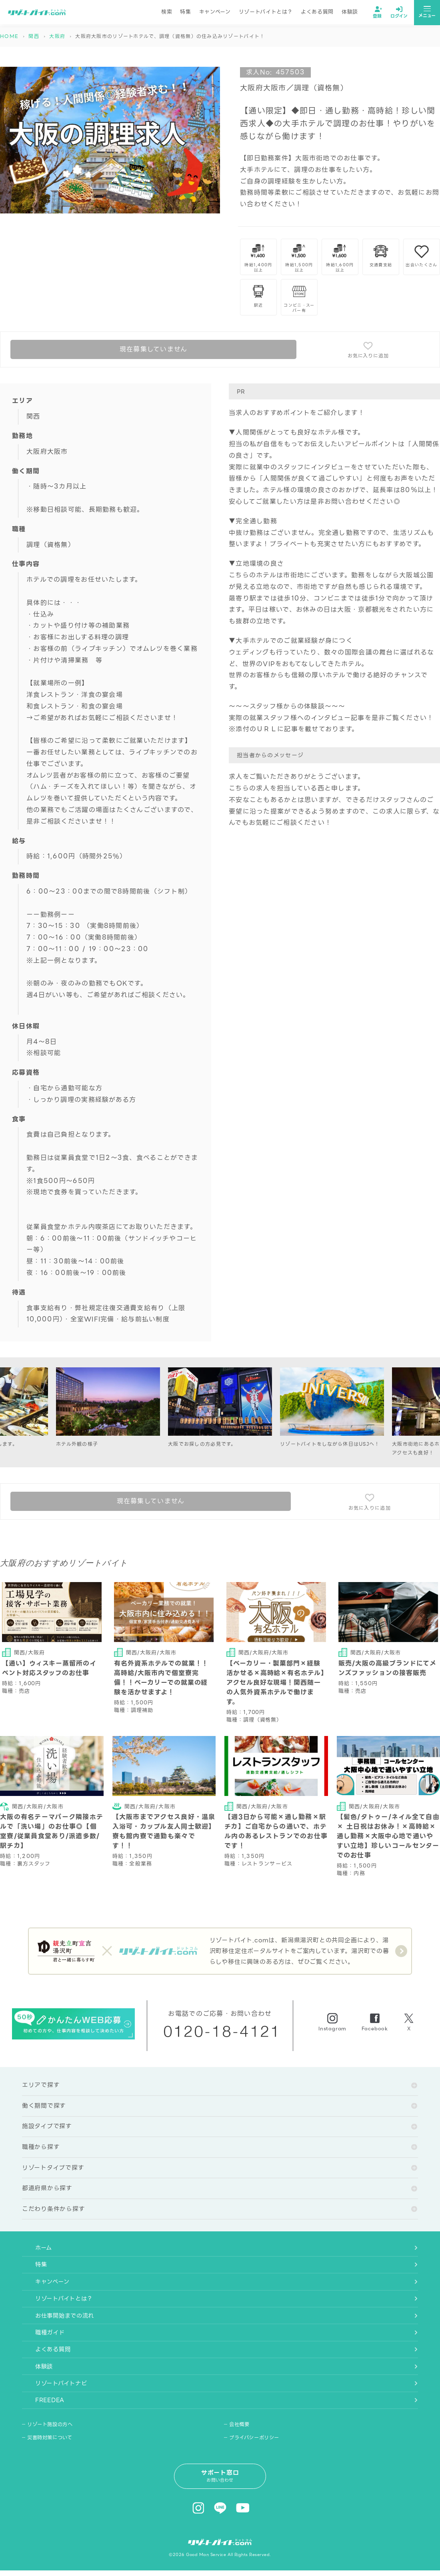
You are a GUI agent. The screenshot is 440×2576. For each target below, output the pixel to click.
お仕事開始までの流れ (53, 2326)
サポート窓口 (220, 2494)
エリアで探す (41, 2088)
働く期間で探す (44, 2109)
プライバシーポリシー (256, 2456)
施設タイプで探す (47, 2130)
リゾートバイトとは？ (266, 12)
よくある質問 (317, 12)
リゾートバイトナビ (50, 2399)
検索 (166, 12)
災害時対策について (51, 2456)
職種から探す (41, 2150)
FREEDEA (37, 2418)
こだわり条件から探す (53, 2213)
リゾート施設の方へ (51, 2443)
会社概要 (240, 2443)
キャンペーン (215, 12)
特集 (185, 12)
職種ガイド (38, 2344)
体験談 (350, 12)
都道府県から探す (47, 2192)
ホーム (31, 2252)
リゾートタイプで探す (53, 2171)
